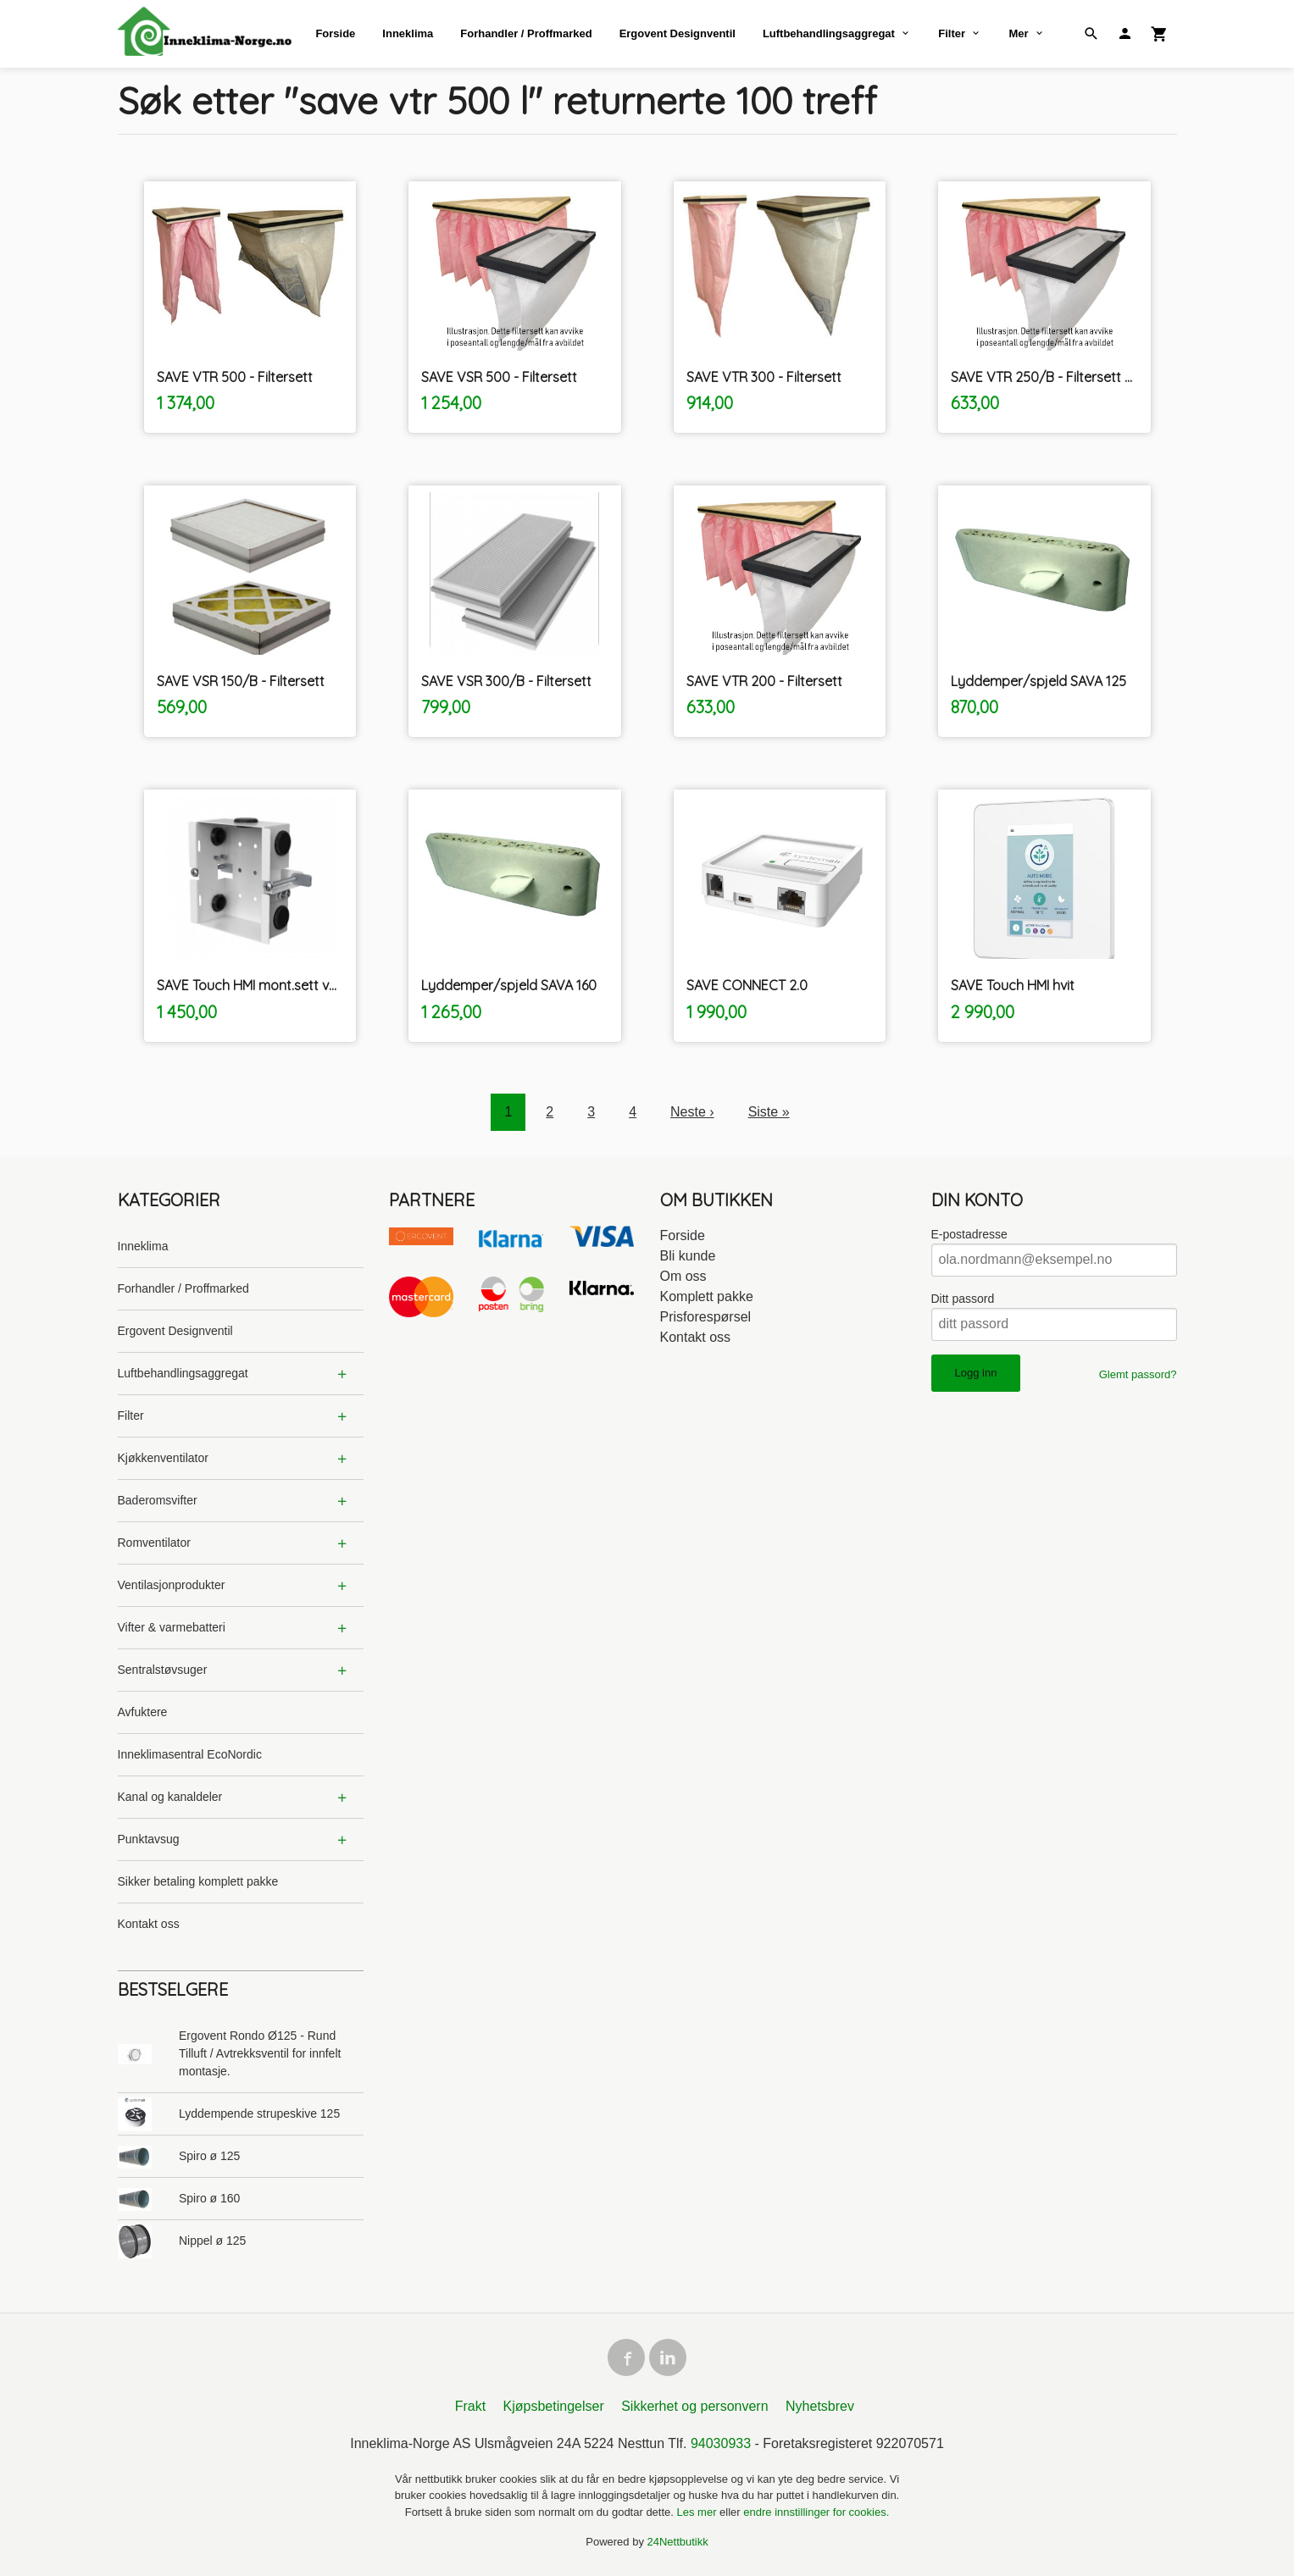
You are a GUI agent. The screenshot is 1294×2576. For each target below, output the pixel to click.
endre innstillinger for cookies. (816, 2512)
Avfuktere (143, 1712)
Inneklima (407, 33)
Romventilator (154, 1542)
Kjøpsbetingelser (553, 2406)
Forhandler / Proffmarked (525, 33)
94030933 (721, 2443)
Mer (1018, 33)
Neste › (692, 1112)
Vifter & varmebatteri (171, 1627)
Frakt (470, 2406)
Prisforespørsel (706, 1317)
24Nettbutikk (677, 2541)
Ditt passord (963, 1298)
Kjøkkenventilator (163, 1458)
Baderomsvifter (157, 1500)
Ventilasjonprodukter (171, 1585)
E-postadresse (969, 1234)
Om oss (683, 1276)
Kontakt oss (149, 1924)
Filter (951, 33)
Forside (335, 33)
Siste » (769, 1112)
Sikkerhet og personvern (694, 2406)
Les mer (698, 2512)
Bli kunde (688, 1256)
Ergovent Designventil (677, 33)
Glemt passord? (1138, 1374)
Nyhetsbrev (820, 2406)
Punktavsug (149, 1839)
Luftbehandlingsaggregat (829, 33)
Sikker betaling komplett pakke (198, 1881)
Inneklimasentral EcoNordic (190, 1754)
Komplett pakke (706, 1296)
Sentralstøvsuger (163, 1669)
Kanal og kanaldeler (170, 1796)
